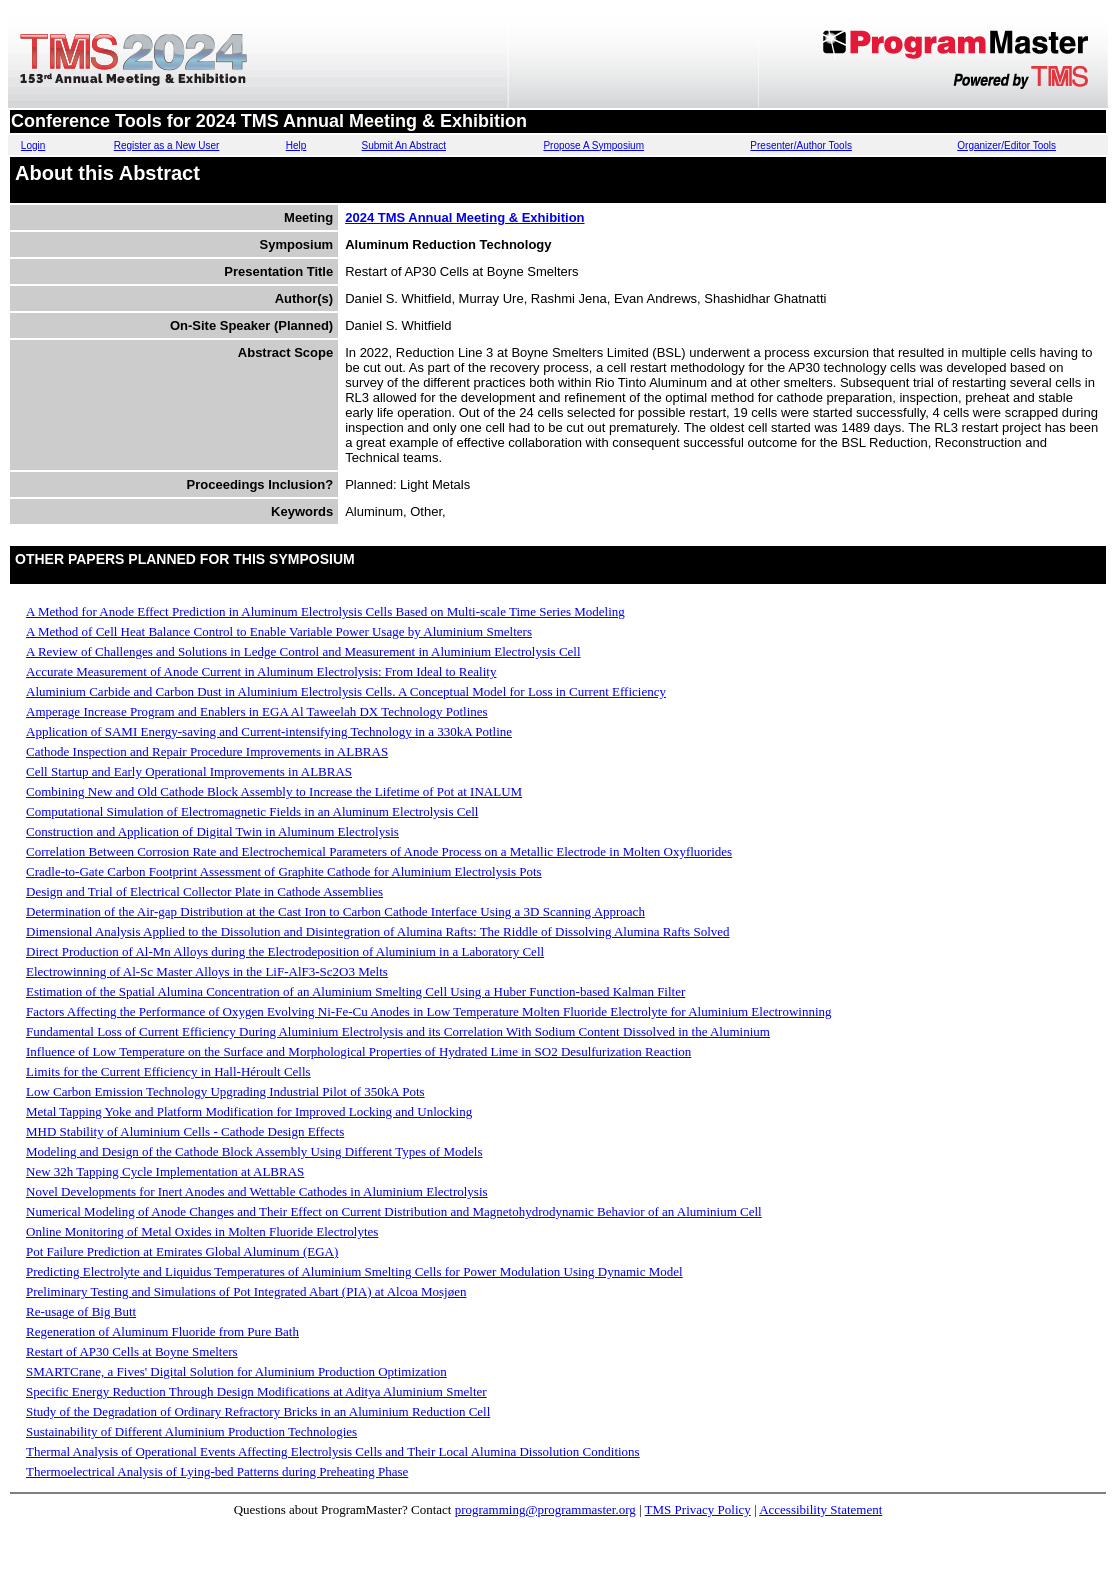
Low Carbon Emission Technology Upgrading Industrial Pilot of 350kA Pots (225, 1091)
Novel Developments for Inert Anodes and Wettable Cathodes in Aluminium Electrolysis (257, 1191)
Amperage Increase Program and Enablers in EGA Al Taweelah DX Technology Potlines (257, 711)
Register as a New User (167, 145)
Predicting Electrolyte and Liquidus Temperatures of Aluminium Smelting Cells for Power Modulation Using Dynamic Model (354, 1271)
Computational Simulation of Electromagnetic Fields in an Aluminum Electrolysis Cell (252, 811)
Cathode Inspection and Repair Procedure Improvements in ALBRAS (207, 751)
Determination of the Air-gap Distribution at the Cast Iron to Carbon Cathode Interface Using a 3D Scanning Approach (335, 911)
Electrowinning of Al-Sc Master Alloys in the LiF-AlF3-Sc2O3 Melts (207, 971)
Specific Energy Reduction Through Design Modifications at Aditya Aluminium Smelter (256, 1391)
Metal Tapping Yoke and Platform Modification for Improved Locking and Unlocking (249, 1111)
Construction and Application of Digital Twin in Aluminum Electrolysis (212, 831)
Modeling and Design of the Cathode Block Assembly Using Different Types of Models (254, 1151)
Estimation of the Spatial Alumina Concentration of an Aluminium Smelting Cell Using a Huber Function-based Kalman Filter (355, 991)
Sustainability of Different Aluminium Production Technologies (191, 1431)
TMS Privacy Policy (698, 1509)
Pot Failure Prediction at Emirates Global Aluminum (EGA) (182, 1251)
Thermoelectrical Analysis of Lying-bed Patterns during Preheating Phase (217, 1471)
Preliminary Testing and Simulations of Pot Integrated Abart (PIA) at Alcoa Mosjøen (246, 1291)
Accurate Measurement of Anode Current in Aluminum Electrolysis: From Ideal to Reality (261, 671)
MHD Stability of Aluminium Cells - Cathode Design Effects (185, 1131)
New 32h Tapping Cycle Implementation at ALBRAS (165, 1171)
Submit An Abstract (404, 145)
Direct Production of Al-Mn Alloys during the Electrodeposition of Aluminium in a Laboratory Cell (285, 951)
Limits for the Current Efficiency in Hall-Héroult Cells (168, 1071)
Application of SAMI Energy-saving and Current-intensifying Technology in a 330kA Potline (269, 731)
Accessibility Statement (820, 1509)
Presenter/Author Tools (801, 145)
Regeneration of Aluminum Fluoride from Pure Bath (162, 1331)
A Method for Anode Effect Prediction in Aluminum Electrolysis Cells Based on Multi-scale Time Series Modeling (325, 611)
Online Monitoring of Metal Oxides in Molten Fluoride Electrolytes (202, 1231)
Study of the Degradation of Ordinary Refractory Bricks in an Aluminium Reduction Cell (258, 1411)
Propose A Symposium (593, 145)
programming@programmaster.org (545, 1509)
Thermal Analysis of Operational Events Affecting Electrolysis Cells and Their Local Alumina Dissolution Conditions (333, 1451)
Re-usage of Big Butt (81, 1311)
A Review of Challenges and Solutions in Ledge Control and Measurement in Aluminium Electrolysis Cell (303, 651)
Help (296, 145)
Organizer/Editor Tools (1006, 145)
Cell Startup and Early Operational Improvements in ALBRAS (189, 771)
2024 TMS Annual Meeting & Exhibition (464, 217)
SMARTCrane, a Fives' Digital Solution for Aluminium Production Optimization (236, 1371)
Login (33, 145)
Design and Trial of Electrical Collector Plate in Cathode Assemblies (204, 891)
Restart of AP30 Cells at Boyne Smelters (132, 1351)
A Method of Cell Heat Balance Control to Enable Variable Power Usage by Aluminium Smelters (279, 631)
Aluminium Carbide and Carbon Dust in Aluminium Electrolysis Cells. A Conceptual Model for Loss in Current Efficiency (346, 691)
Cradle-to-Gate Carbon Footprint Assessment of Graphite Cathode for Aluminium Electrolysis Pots (284, 871)
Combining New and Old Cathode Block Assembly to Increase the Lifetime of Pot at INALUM (274, 791)
